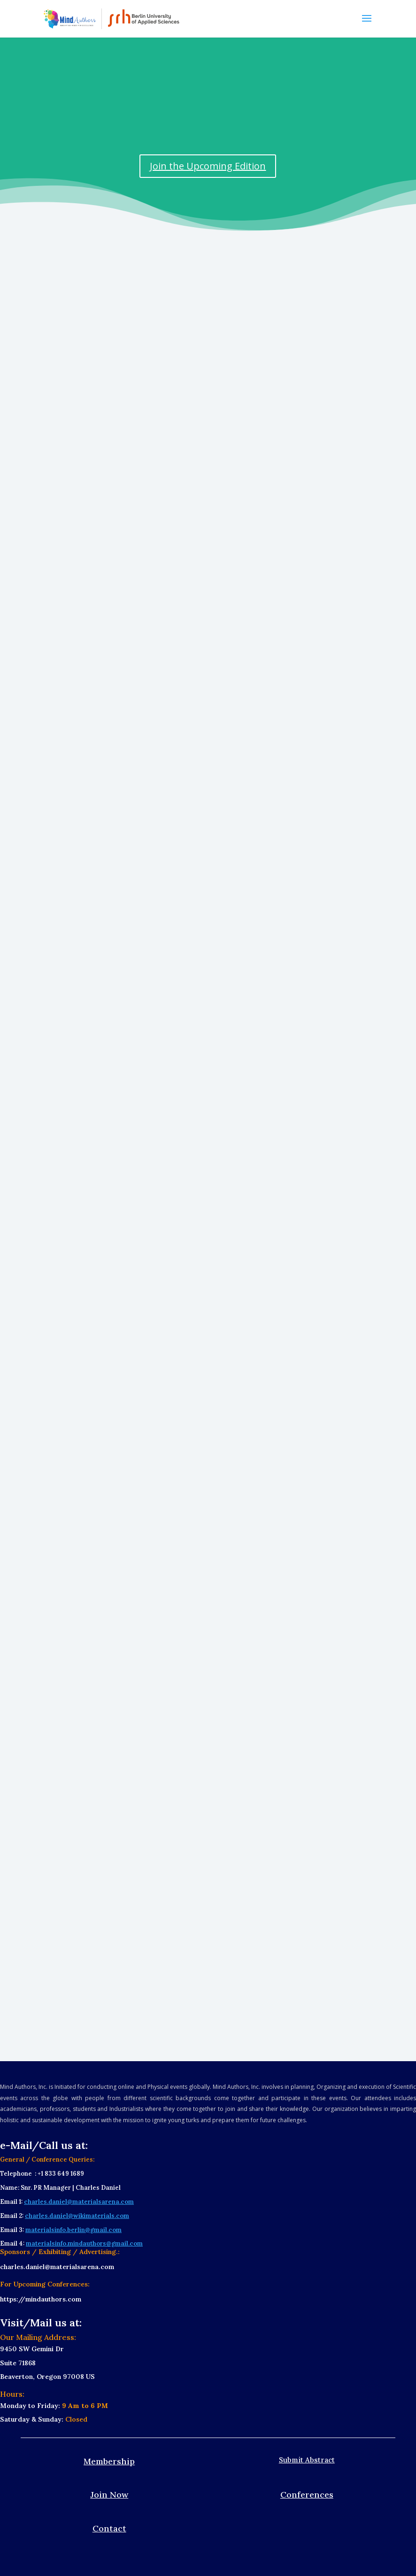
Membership (109, 2461)
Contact (109, 2528)
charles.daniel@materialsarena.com (79, 2202)
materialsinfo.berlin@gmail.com (73, 2230)
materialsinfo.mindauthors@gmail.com (84, 2243)
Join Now (109, 2494)
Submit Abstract (307, 2459)
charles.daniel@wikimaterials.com (77, 2216)
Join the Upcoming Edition (208, 166)
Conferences (306, 2494)
